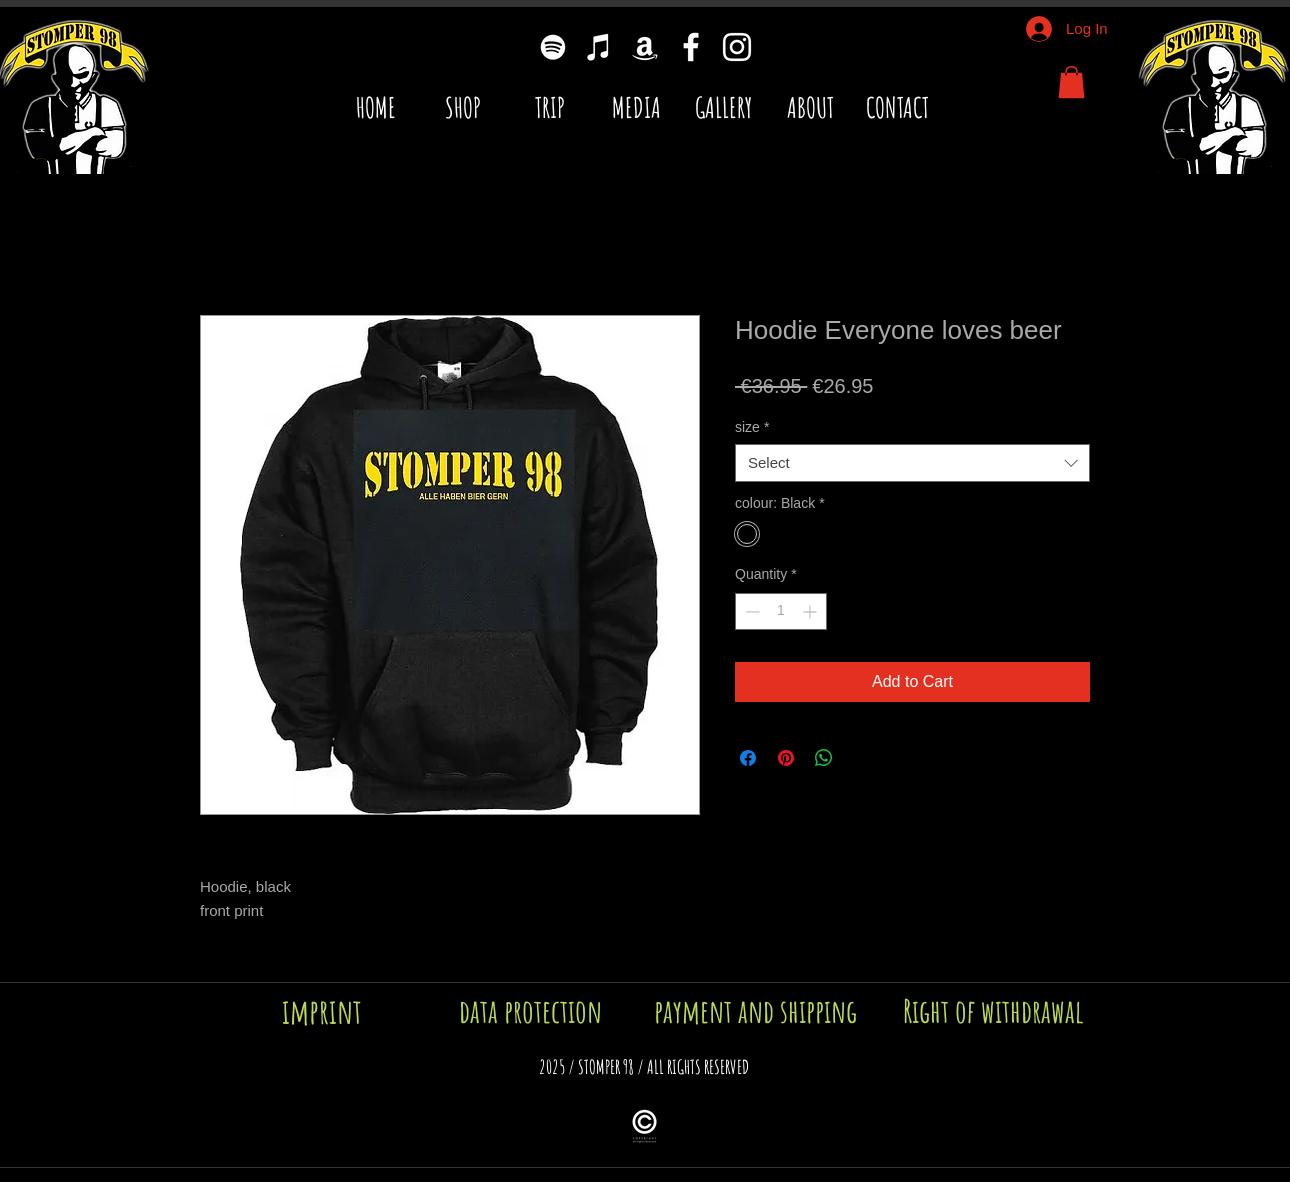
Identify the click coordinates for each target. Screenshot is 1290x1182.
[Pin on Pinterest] (786, 758)
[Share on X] (862, 758)
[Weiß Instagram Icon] (737, 47)
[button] (1071, 82)
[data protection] (530, 1011)
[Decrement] (750, 611)
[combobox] (912, 463)
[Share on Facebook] (748, 758)
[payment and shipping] (755, 1011)
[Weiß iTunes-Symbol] (599, 47)
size (752, 427)
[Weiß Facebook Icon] (691, 47)
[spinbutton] (781, 611)
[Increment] (811, 611)
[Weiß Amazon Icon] (645, 47)
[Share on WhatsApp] (824, 758)
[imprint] (322, 1011)
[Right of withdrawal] (993, 1011)
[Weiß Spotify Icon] (553, 47)
